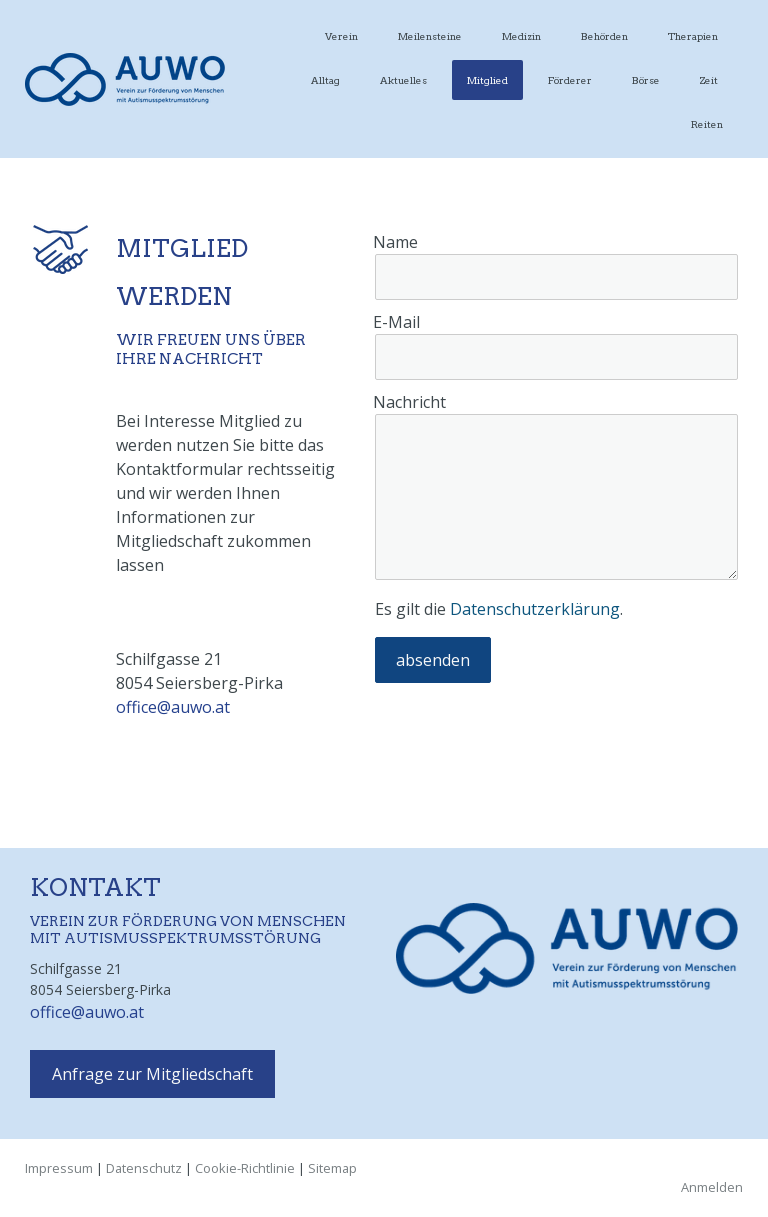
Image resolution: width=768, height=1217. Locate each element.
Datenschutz (144, 1168)
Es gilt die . (499, 609)
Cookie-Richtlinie (245, 1168)
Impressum (59, 1168)
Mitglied (487, 80)
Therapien (693, 36)
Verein (341, 36)
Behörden (604, 36)
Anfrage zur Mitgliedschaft (152, 1074)
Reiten (707, 124)
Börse (646, 80)
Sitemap (332, 1168)
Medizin (521, 36)
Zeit (709, 80)
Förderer (570, 80)
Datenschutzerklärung (535, 609)
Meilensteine (430, 36)
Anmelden (712, 1187)
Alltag (325, 80)
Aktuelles (403, 80)
